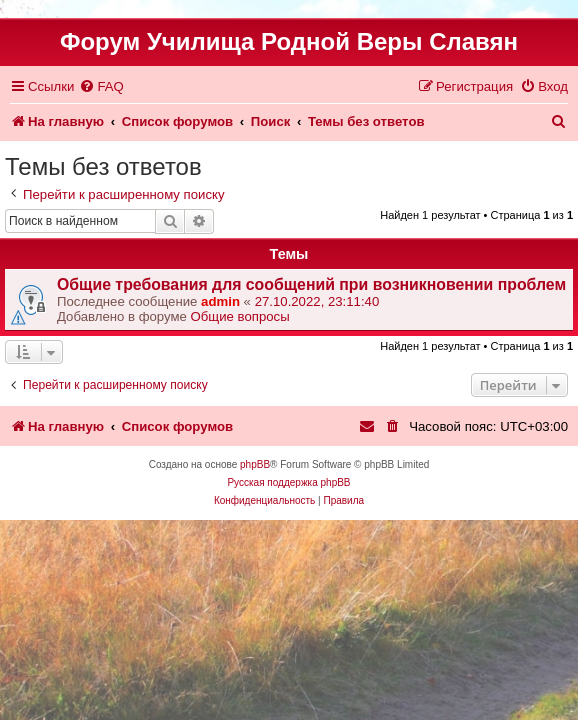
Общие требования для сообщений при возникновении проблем (311, 284)
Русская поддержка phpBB (288, 482)
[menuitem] (101, 86)
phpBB (255, 464)
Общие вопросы (240, 316)
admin (220, 301)
